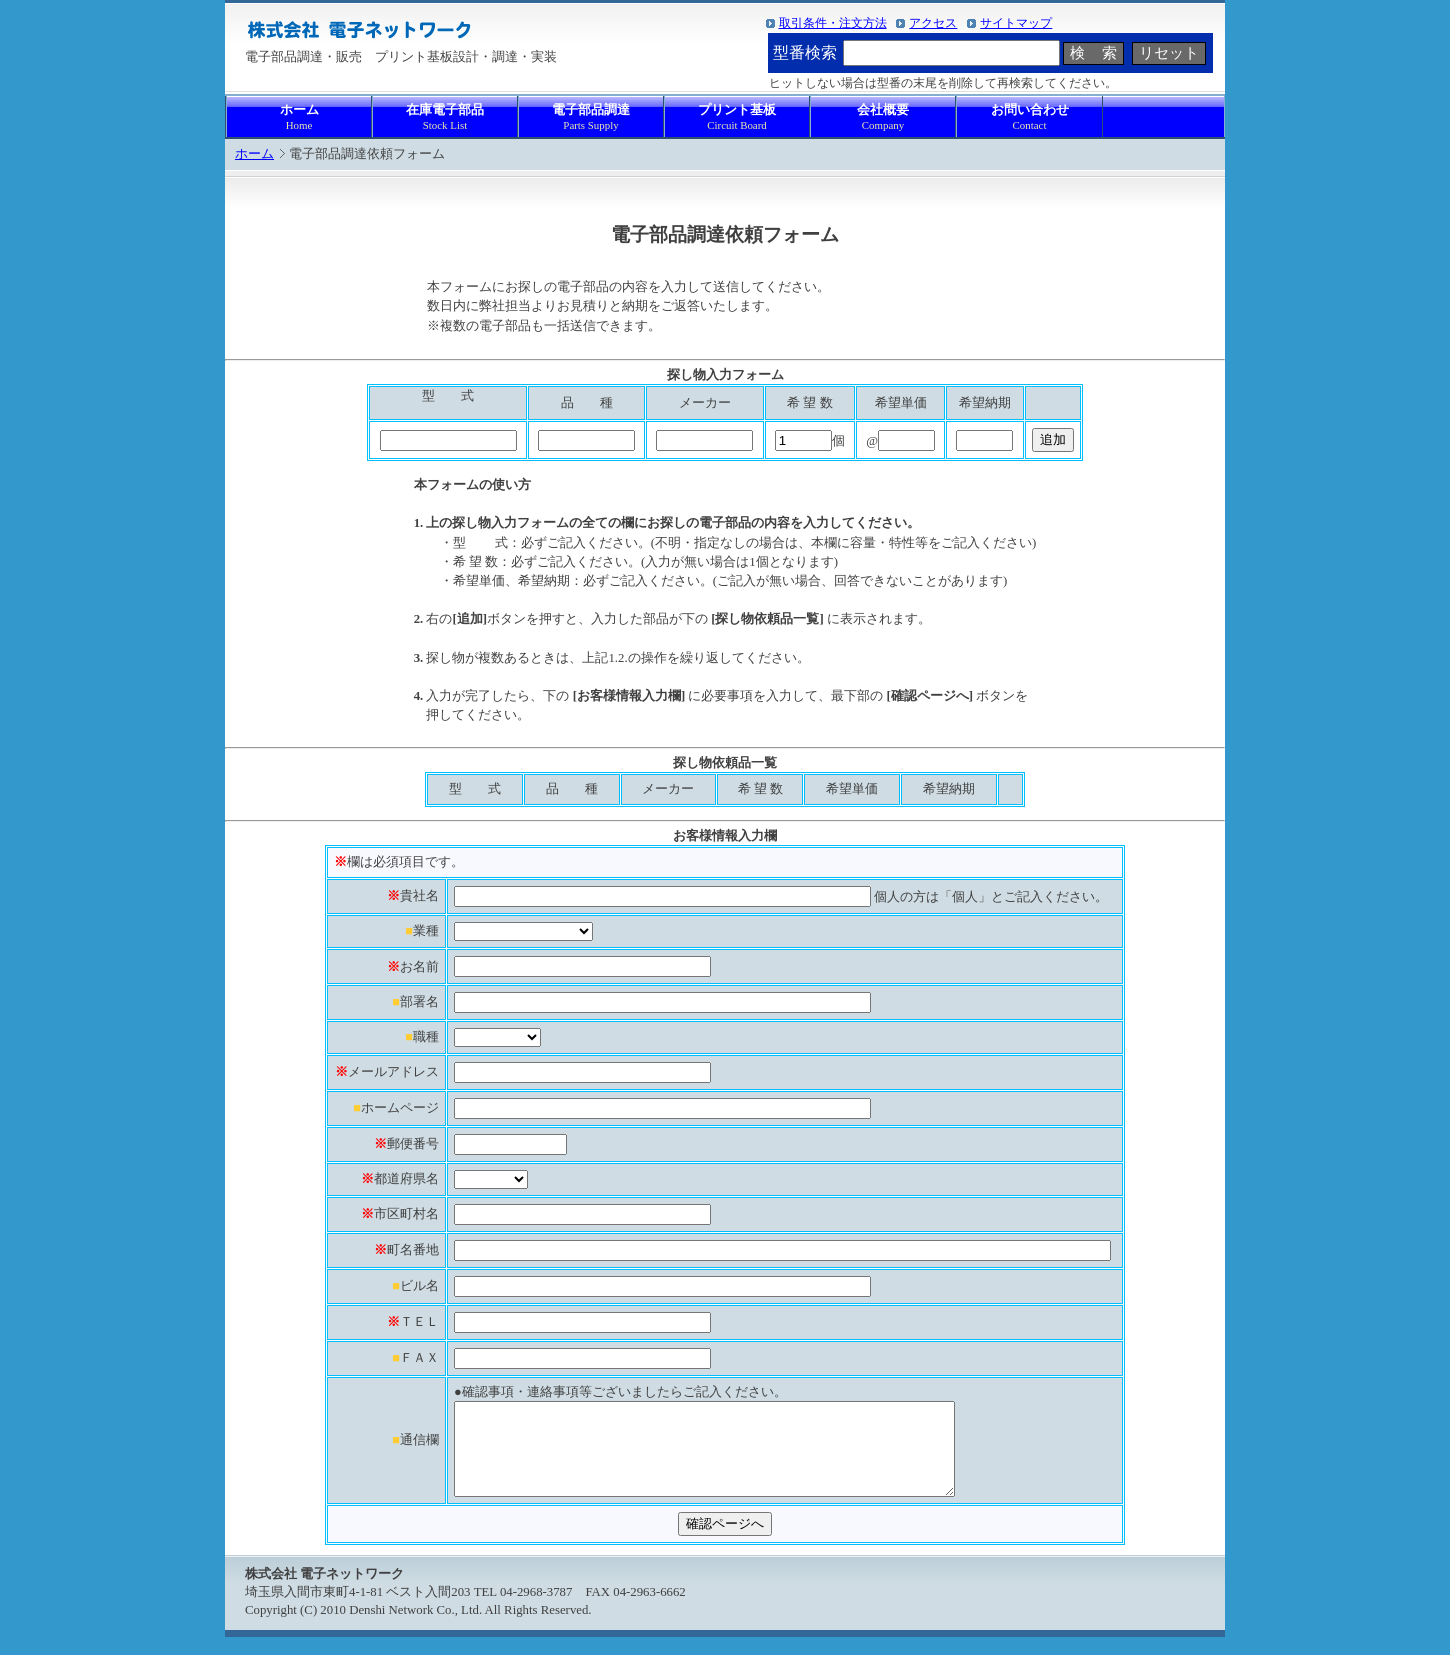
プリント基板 (737, 117)
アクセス (933, 23)
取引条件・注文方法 (833, 23)
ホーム (299, 117)
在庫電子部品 (445, 117)
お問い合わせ (1029, 117)
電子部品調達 (591, 117)
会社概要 (883, 117)
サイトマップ (1016, 23)
